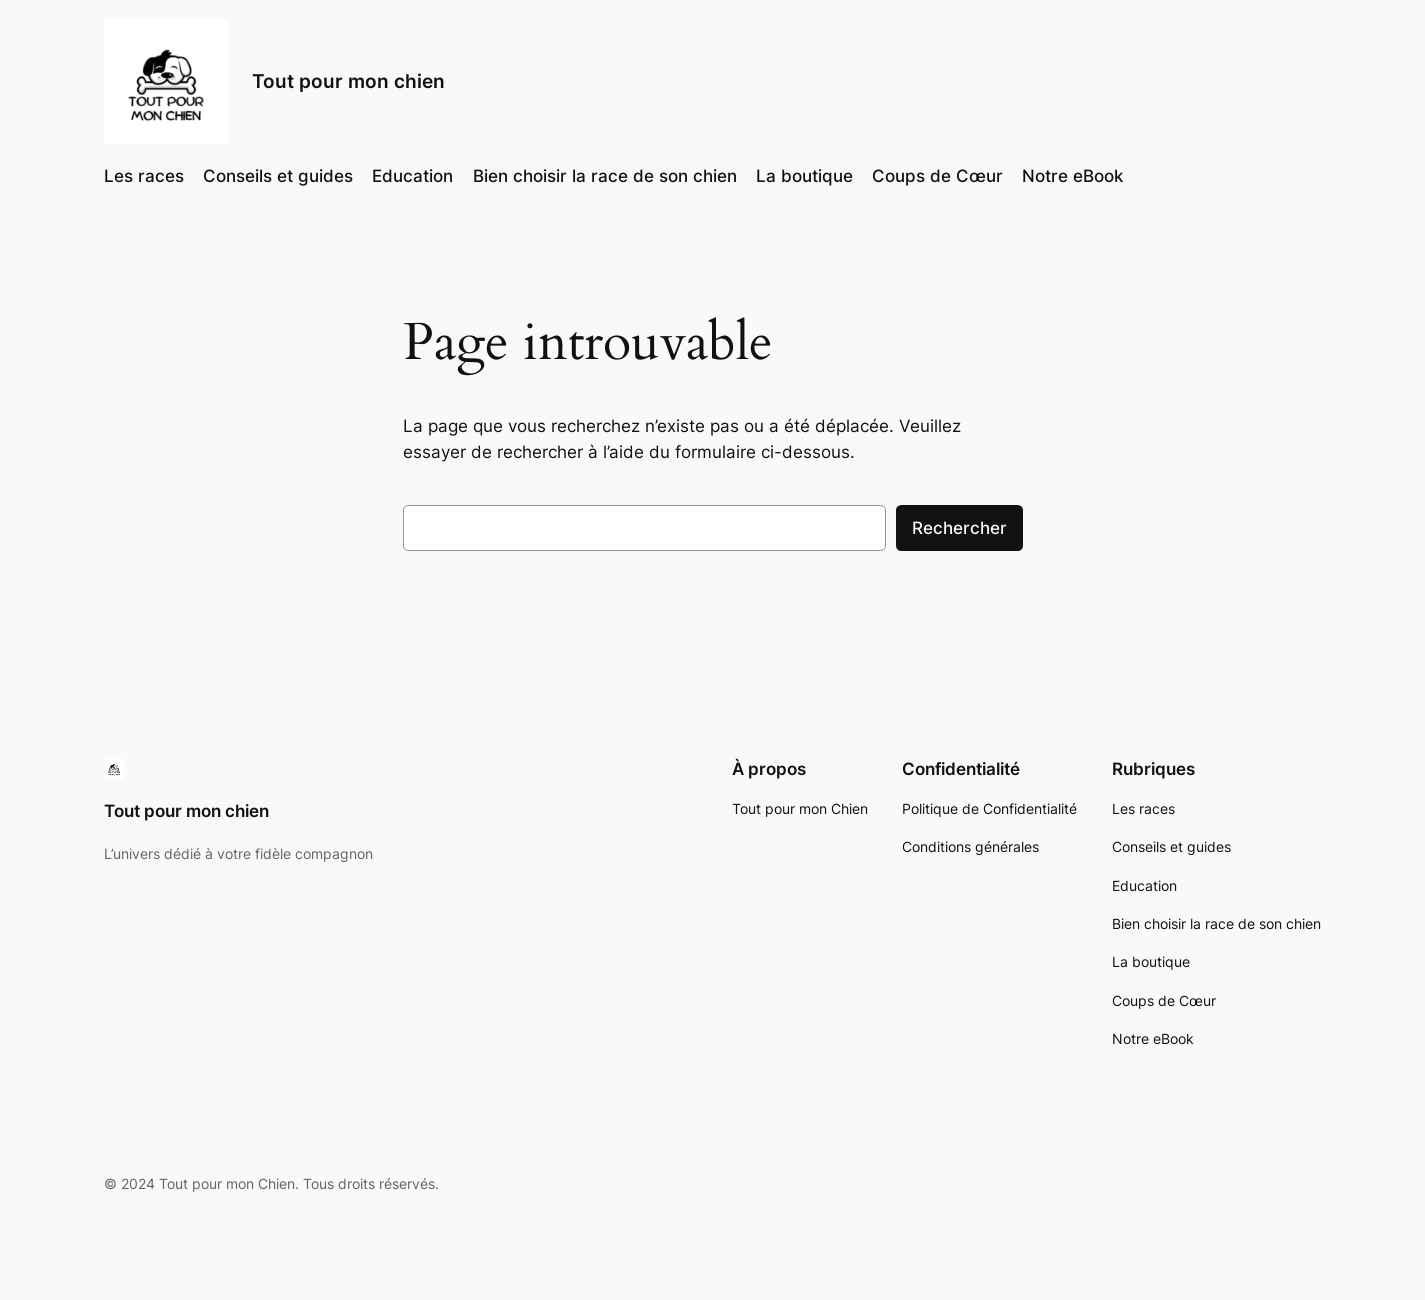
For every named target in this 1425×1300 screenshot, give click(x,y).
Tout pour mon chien (348, 81)
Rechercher (959, 528)
